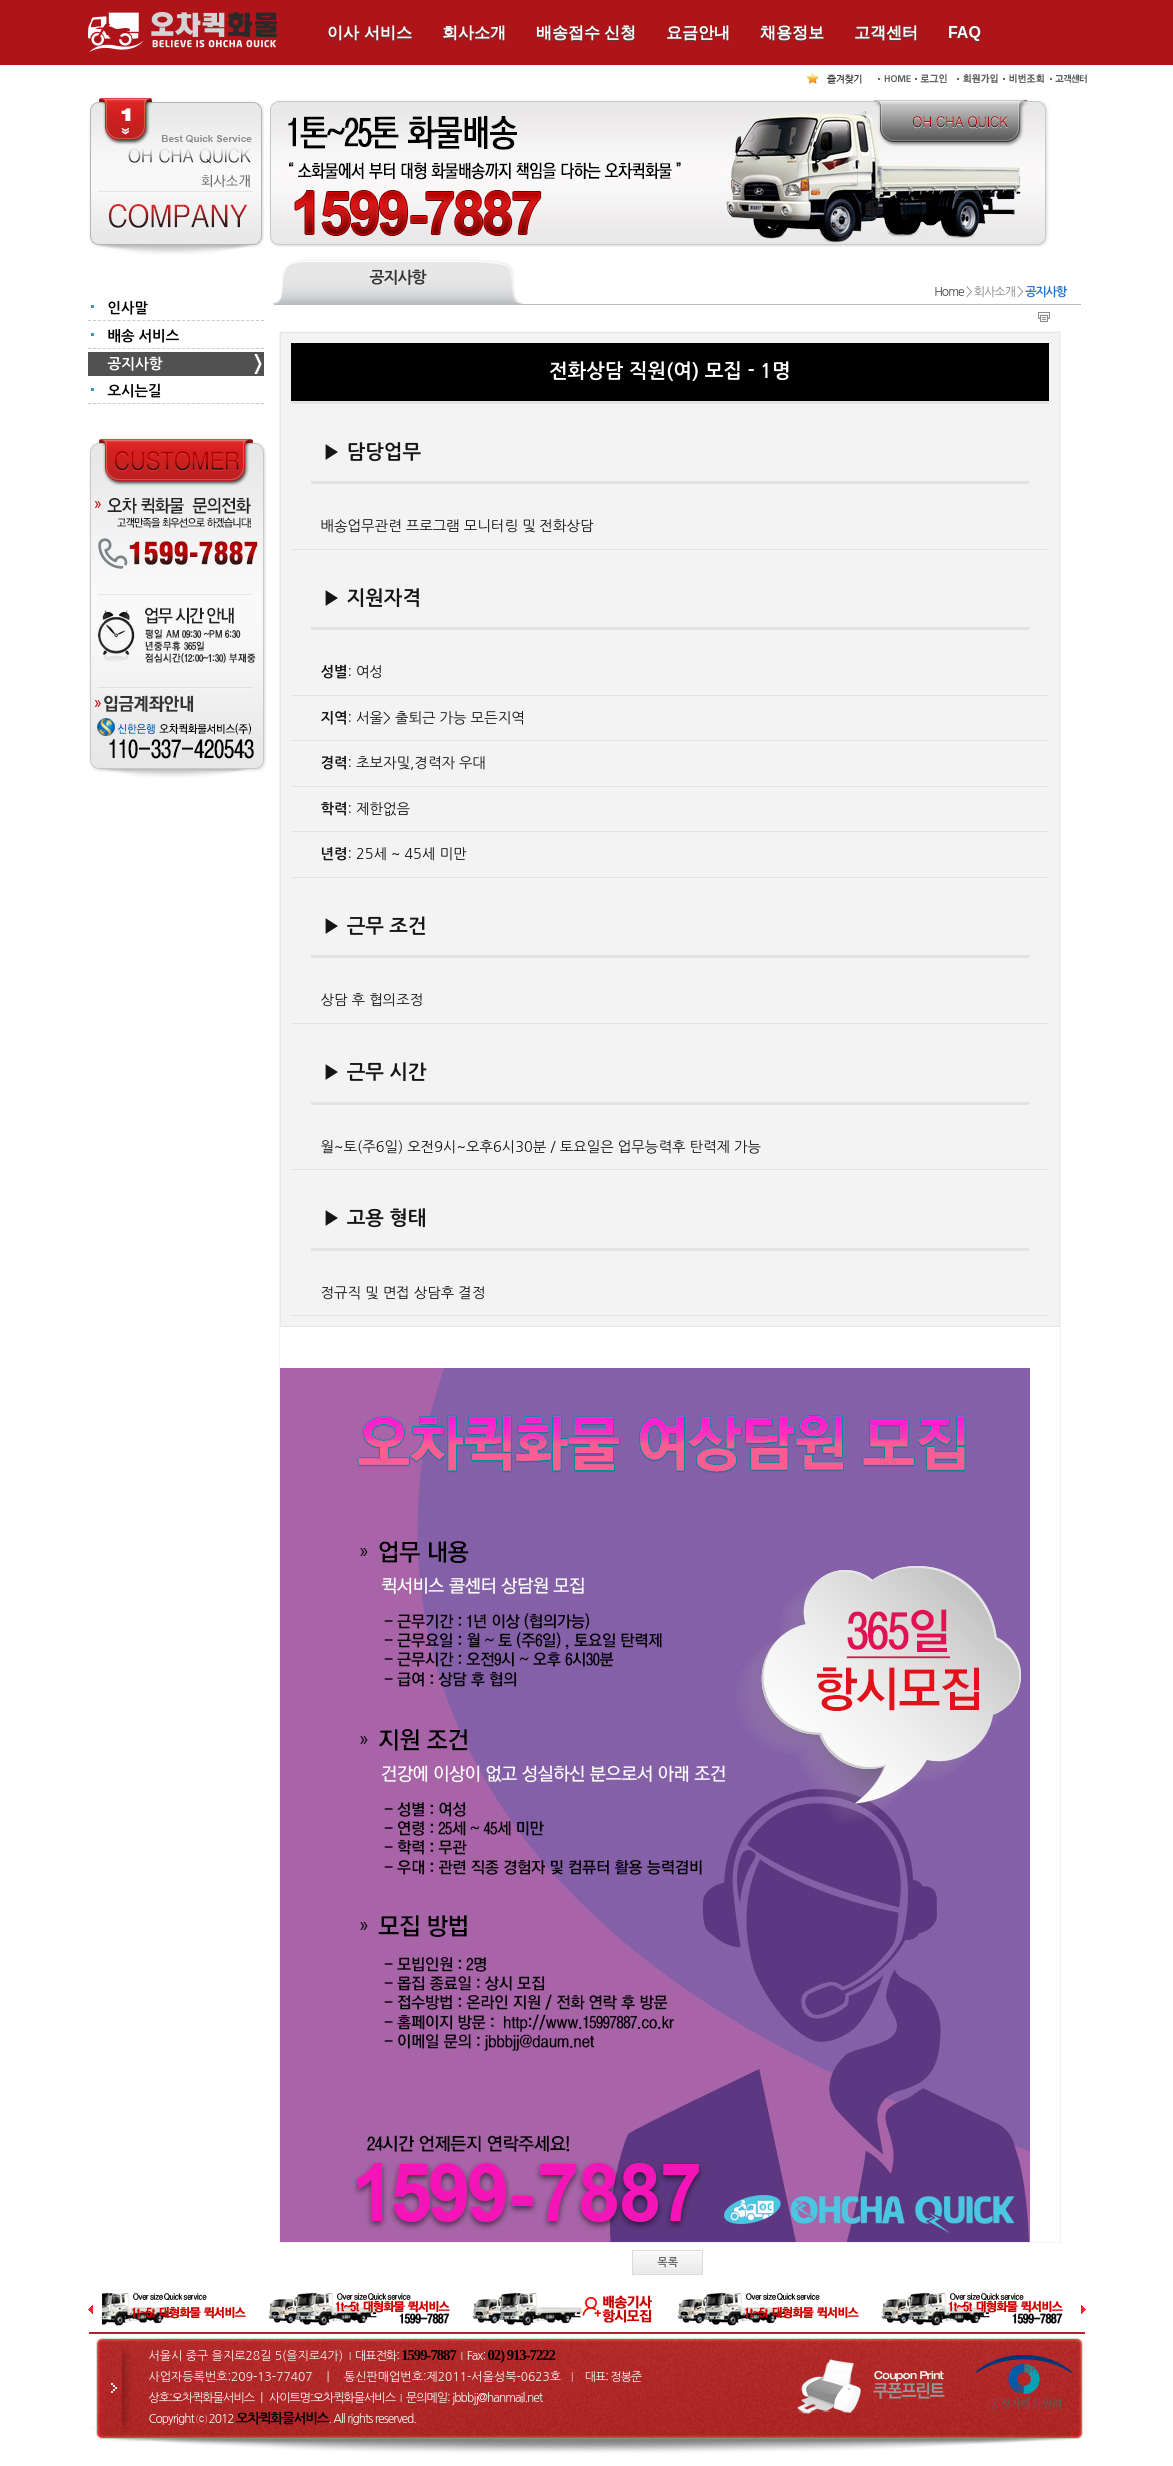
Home (948, 292)
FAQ (964, 32)
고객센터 (886, 32)
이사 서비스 (369, 32)
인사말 (128, 308)
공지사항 (135, 364)
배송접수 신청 (586, 32)
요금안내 (698, 32)
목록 (667, 2262)
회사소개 (474, 32)
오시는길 (135, 391)
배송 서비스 (144, 336)
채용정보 (792, 32)
